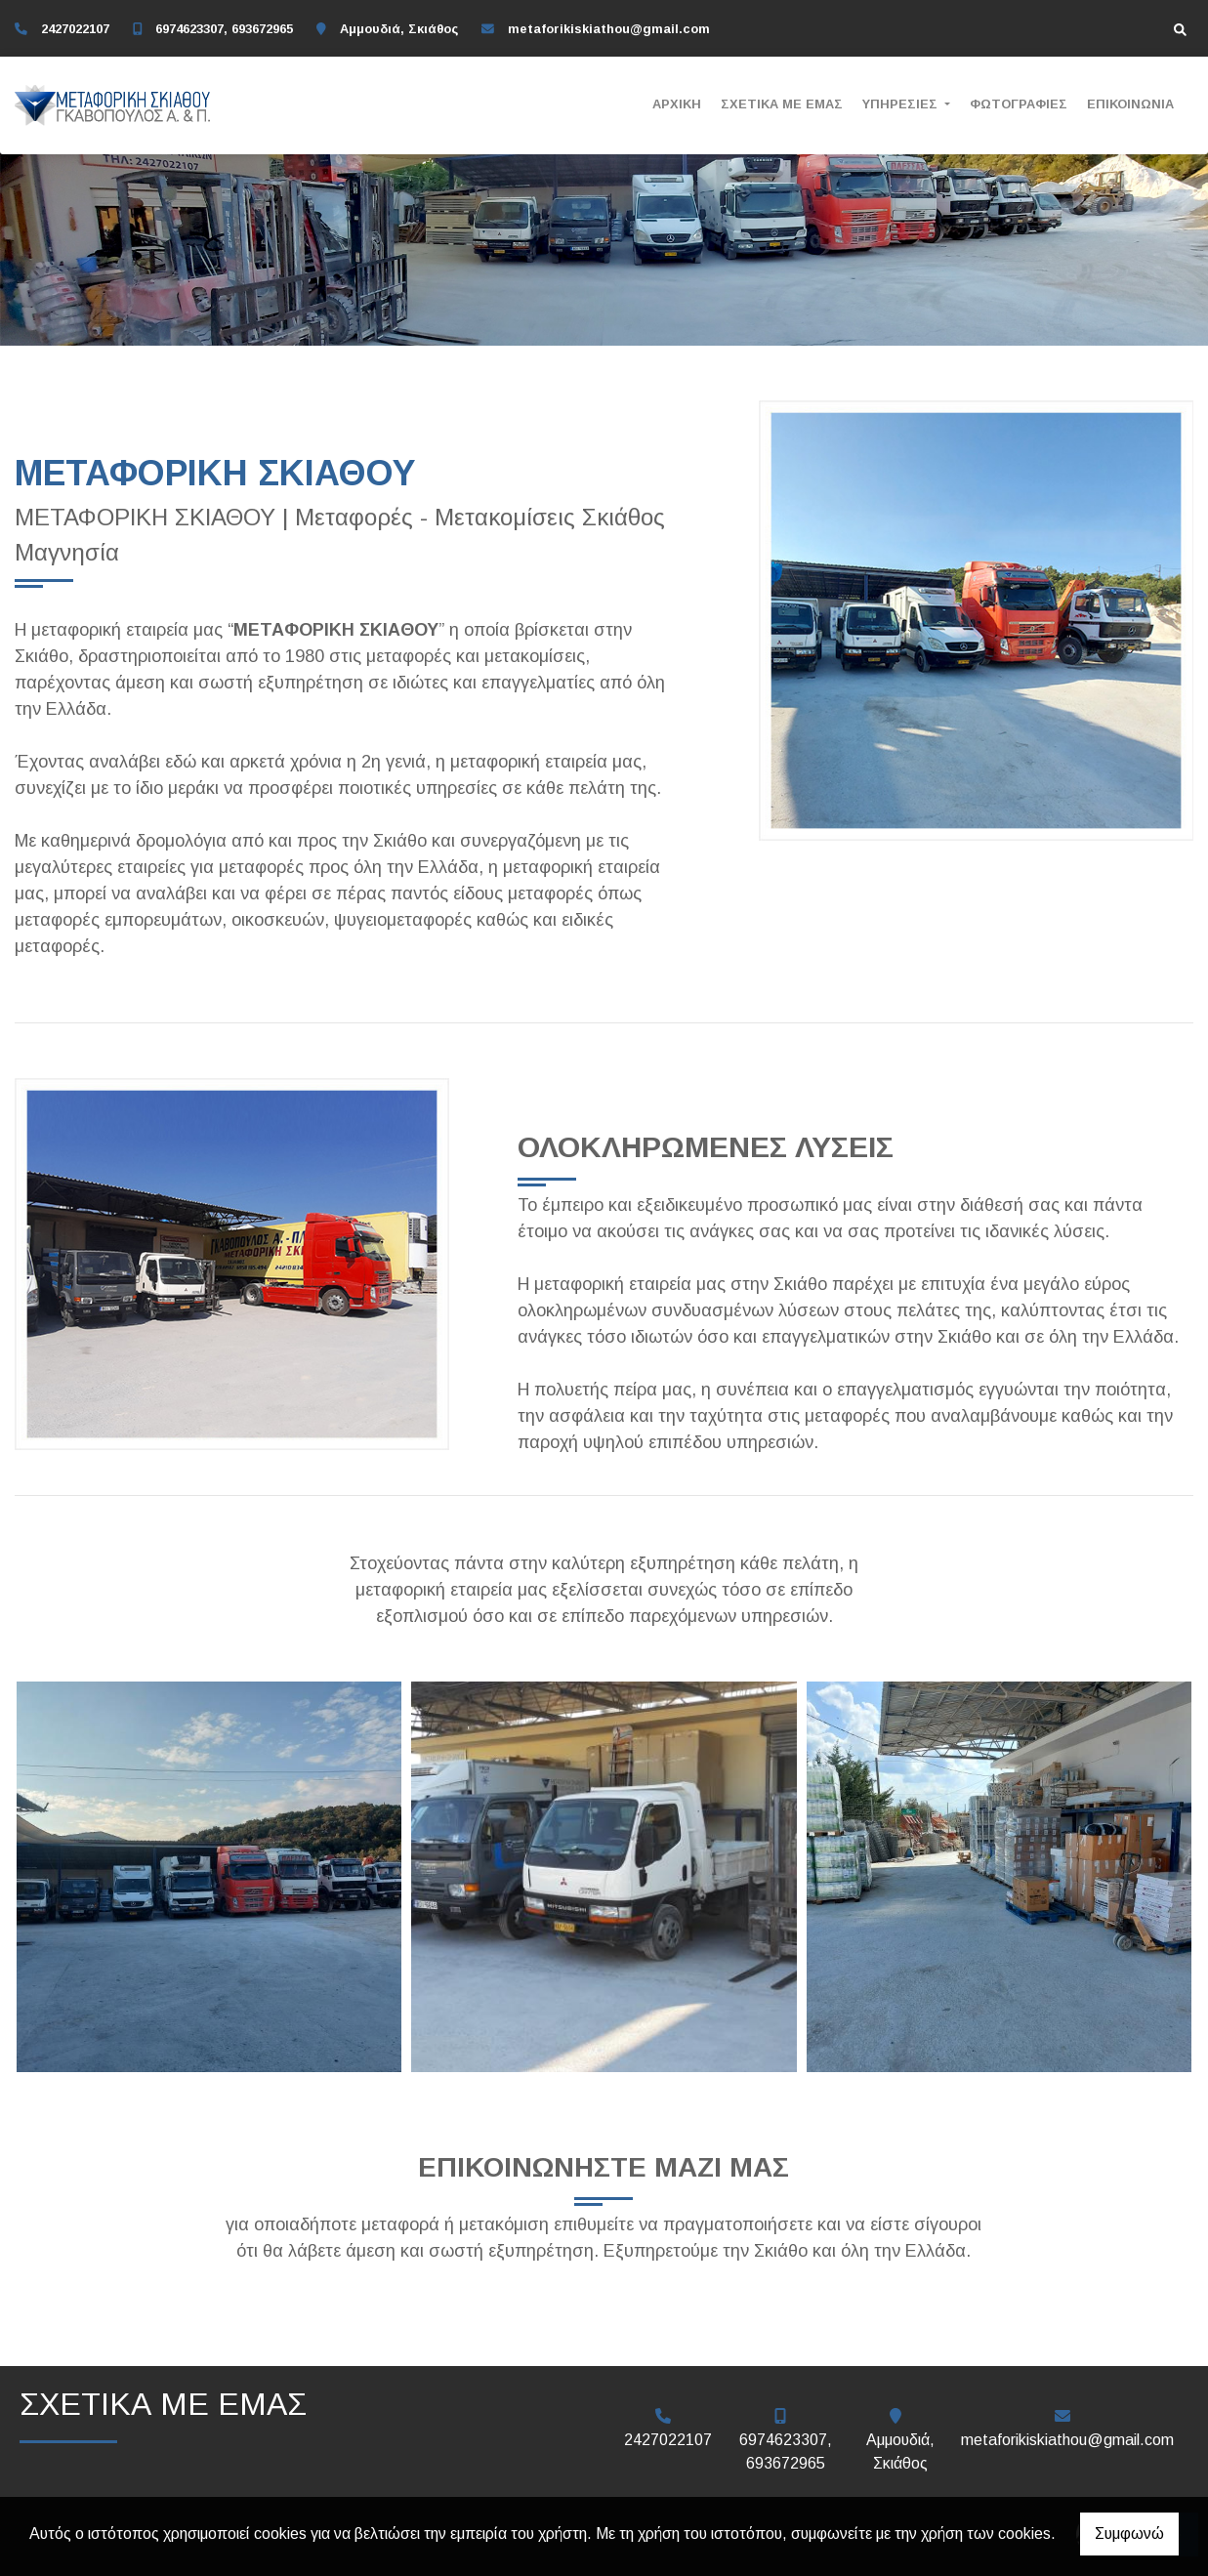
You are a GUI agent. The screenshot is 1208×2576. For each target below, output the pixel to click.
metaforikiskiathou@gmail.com (609, 28)
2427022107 (75, 28)
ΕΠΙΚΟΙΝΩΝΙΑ (1130, 104)
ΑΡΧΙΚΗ (676, 104)
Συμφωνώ (1129, 2533)
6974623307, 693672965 (224, 28)
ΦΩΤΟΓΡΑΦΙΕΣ (1018, 104)
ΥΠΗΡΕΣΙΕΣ (901, 104)
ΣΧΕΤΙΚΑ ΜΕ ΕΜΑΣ (782, 104)
